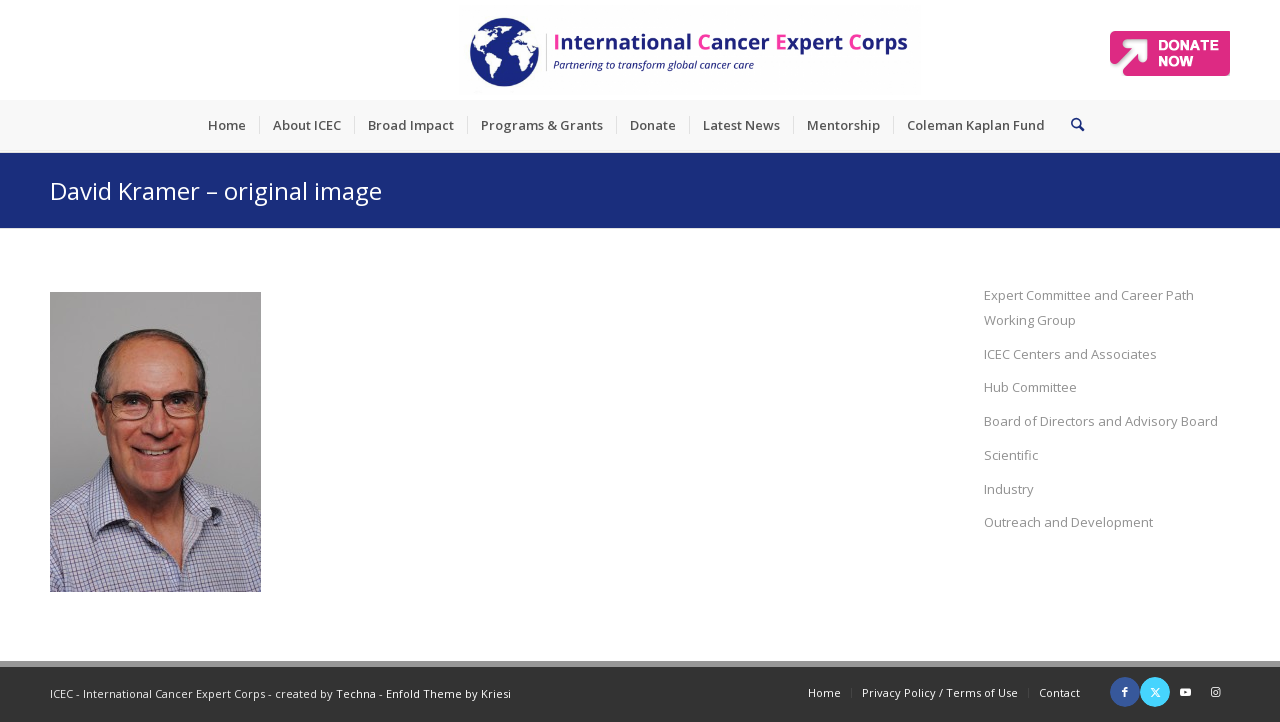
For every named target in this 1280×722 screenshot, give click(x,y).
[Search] (1071, 125)
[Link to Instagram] (1215, 692)
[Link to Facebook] (1125, 692)
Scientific (1011, 455)
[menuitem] (227, 125)
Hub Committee (1030, 387)
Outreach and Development (1068, 522)
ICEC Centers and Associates (1070, 354)
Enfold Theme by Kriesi (448, 693)
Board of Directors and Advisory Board (1101, 421)
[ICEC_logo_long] (690, 50)
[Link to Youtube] (1185, 692)
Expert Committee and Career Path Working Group (1089, 307)
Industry (1009, 489)
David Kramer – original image (216, 190)
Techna (356, 693)
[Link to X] (1155, 692)
